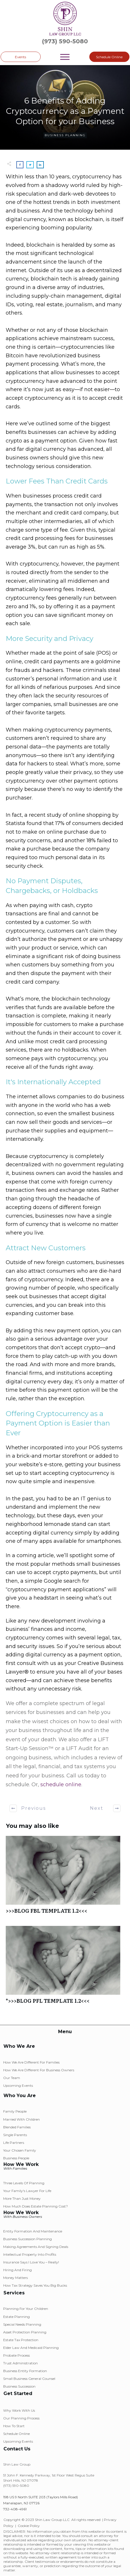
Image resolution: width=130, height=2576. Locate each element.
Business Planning (65, 135)
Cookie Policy (29, 2526)
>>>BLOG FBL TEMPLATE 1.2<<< (65, 1878)
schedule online (60, 1784)
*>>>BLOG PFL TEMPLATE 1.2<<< (65, 1968)
